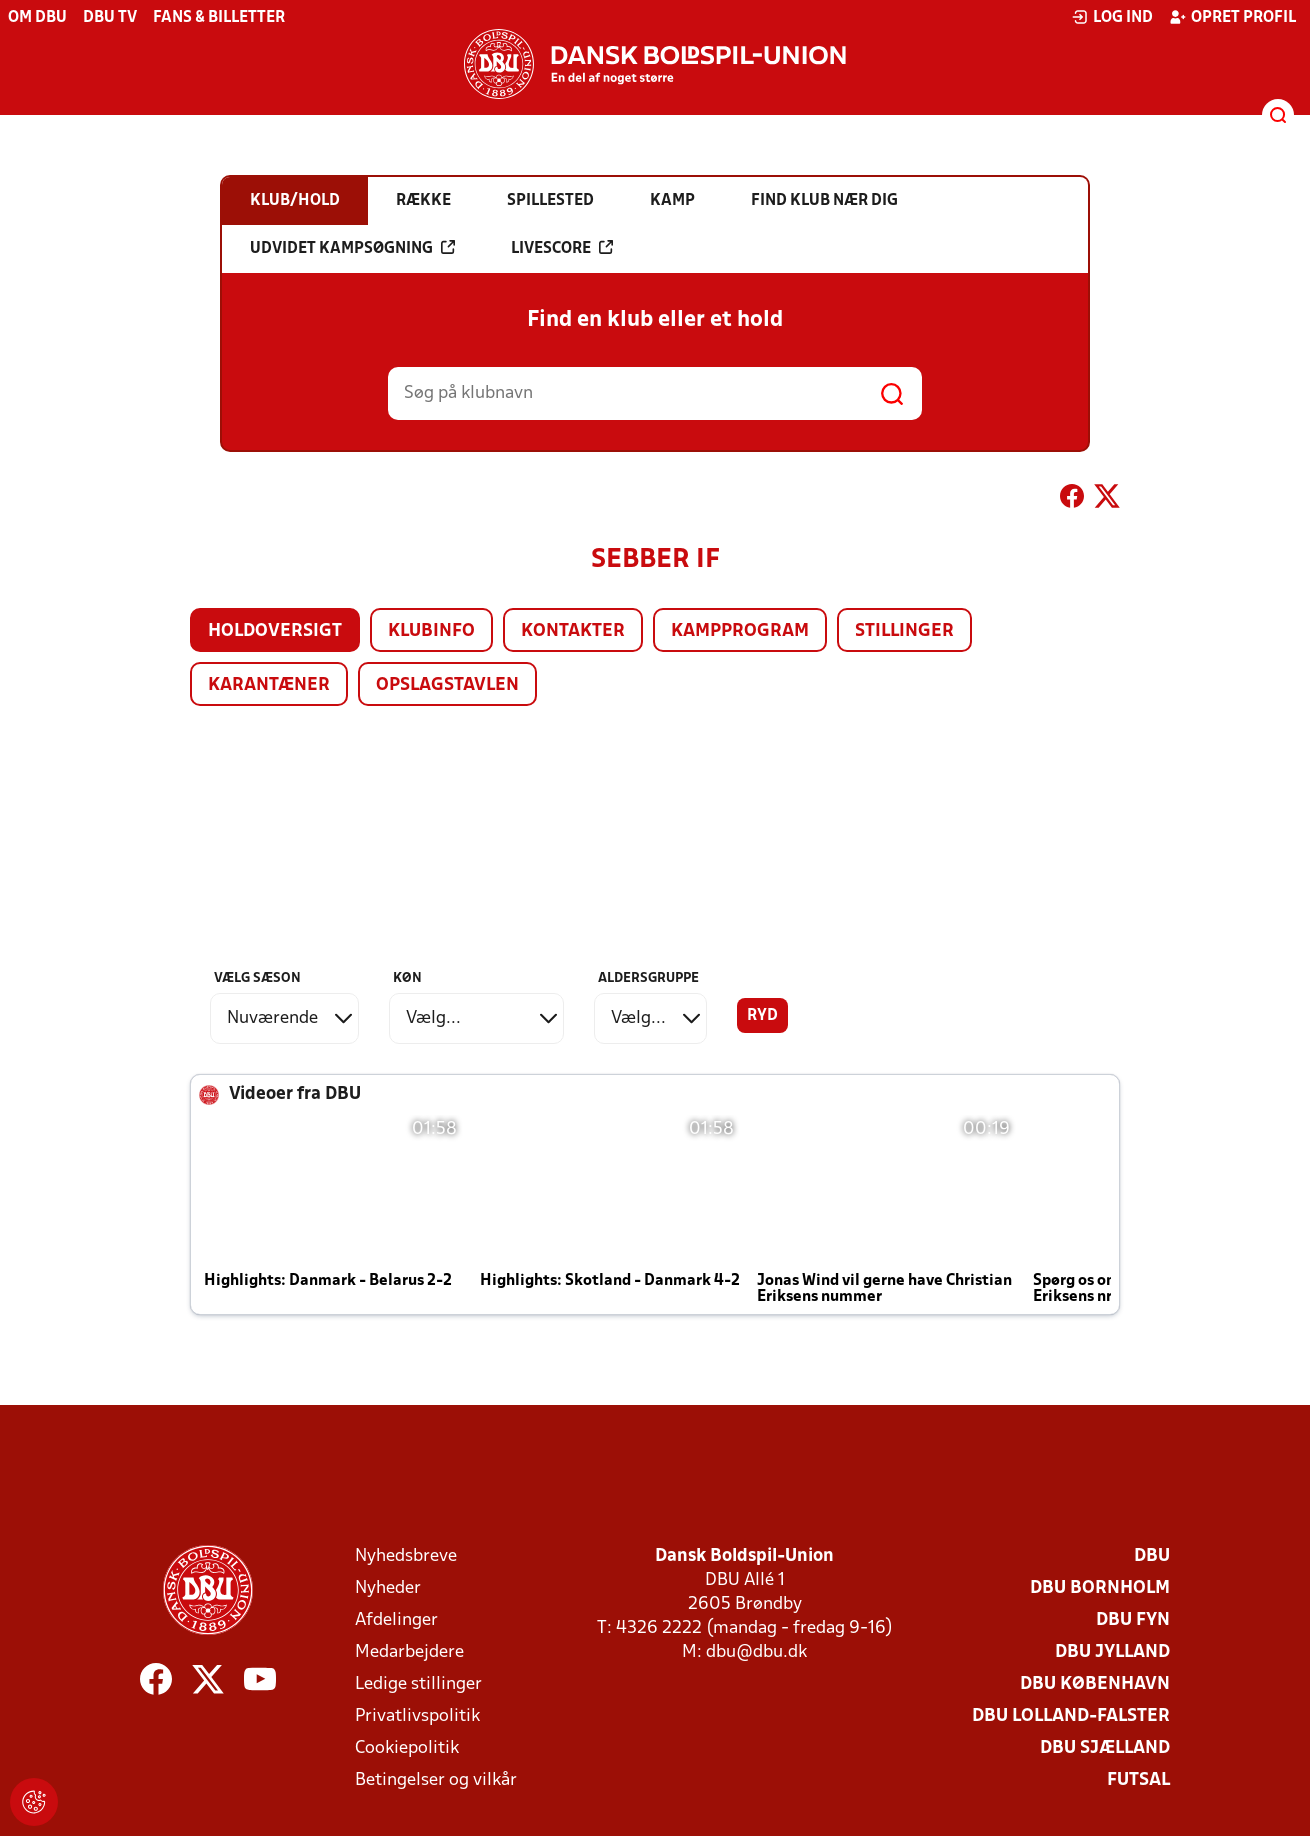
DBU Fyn (1133, 1620)
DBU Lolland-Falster (1071, 1716)
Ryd (762, 1016)
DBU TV (110, 18)
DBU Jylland (1112, 1652)
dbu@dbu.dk (756, 1652)
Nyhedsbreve (406, 1556)
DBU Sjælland (1105, 1748)
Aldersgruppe (648, 978)
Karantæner (269, 685)
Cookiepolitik (407, 1748)
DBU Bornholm (1100, 1588)
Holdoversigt (275, 631)
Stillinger (904, 631)
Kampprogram (740, 631)
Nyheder (388, 1588)
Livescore (562, 248)
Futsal (1138, 1780)
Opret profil (1232, 17)
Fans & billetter (219, 18)
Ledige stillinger (418, 1684)
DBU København (1095, 1684)
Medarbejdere (409, 1652)
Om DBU (37, 18)
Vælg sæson (257, 978)
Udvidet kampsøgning (352, 248)
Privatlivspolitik (417, 1716)
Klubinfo (431, 631)
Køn (407, 978)
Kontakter (573, 631)
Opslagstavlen (447, 685)
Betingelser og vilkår (436, 1780)
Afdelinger (396, 1620)
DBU (1152, 1556)
